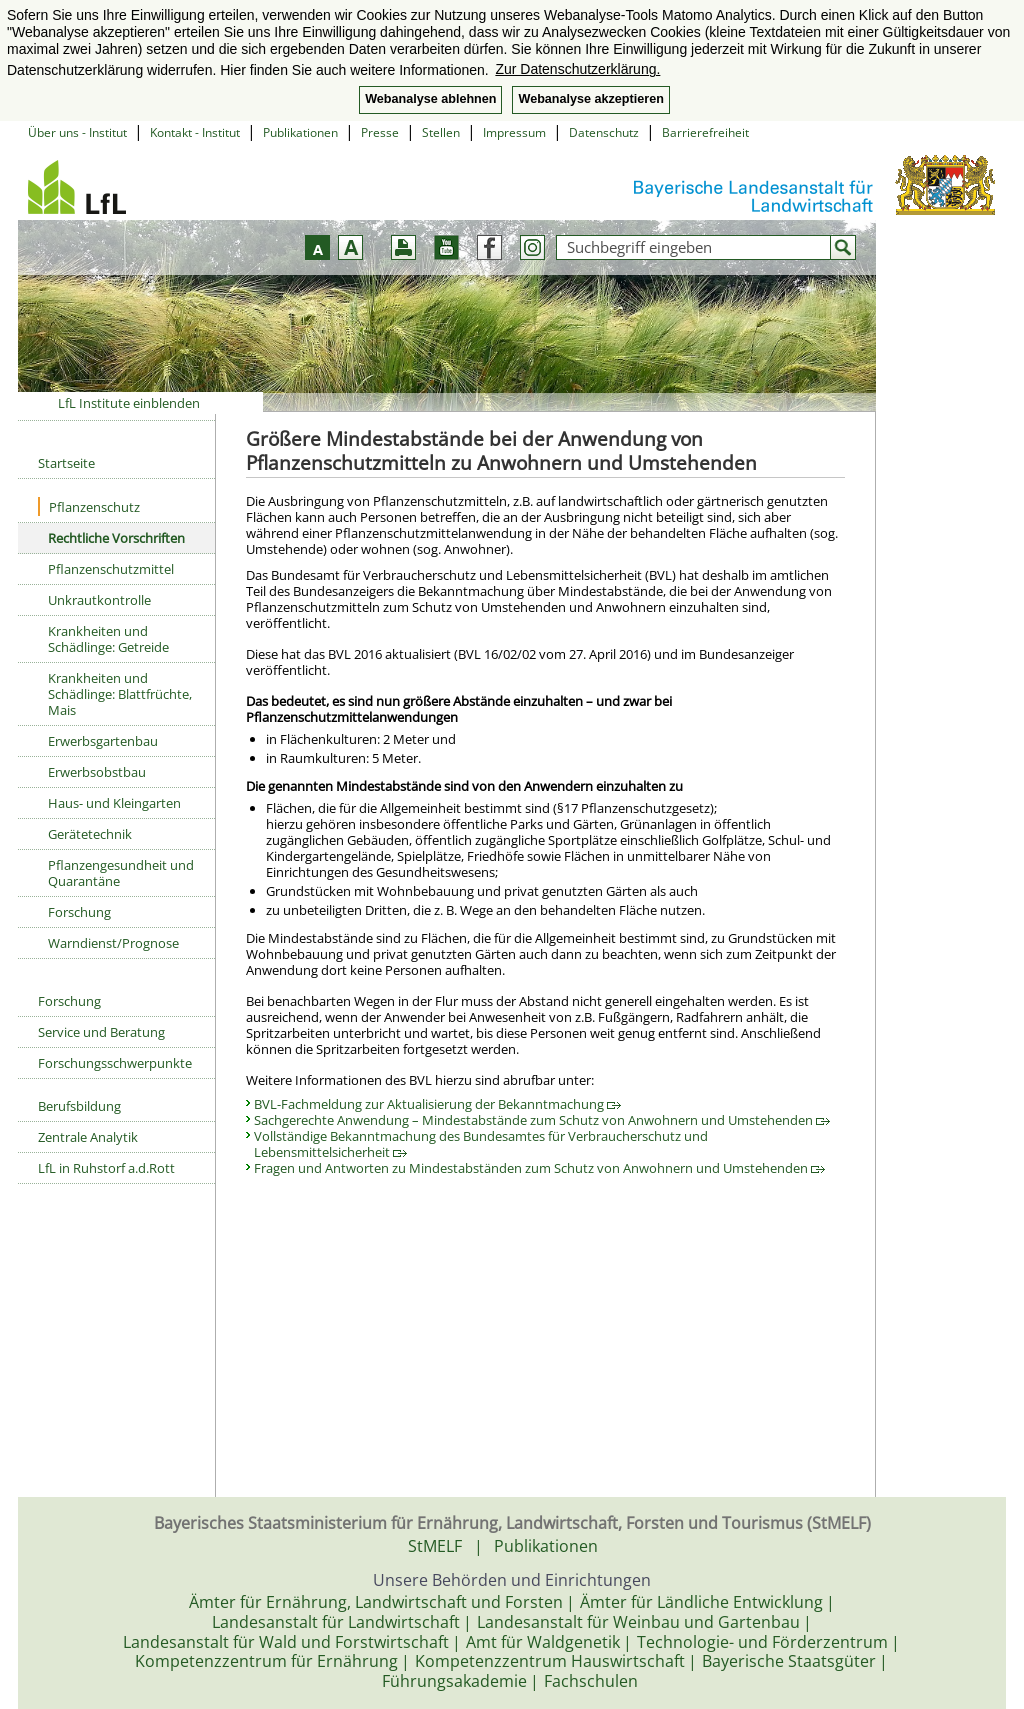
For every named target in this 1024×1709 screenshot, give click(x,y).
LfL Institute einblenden (129, 403)
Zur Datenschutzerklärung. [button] (577, 69)
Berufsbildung (79, 1106)
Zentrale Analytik (88, 1137)
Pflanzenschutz (89, 506)
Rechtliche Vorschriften (116, 538)
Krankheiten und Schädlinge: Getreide (108, 639)
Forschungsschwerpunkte (115, 1063)
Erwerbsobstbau (97, 772)
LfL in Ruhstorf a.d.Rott (106, 1168)
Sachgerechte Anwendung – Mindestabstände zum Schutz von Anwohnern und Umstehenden (542, 1120)
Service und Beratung (101, 1032)
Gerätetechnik (90, 834)
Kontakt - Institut (195, 132)
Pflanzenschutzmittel (111, 569)
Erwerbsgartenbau (103, 741)
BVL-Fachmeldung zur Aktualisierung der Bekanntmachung (437, 1104)
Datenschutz (604, 132)
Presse (380, 132)
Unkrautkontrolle (99, 600)
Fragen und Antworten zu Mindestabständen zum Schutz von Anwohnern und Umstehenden (539, 1168)
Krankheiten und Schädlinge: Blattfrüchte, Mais (120, 694)
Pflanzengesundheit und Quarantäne (121, 873)
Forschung (79, 912)
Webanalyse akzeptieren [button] (590, 99)
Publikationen (300, 132)
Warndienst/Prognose (113, 943)
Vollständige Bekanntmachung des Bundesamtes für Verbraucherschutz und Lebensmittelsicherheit (481, 1144)
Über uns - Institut (77, 132)
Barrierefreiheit (705, 132)
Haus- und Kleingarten (114, 803)
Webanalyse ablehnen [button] (430, 99)
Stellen (441, 132)
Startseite (66, 463)
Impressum (514, 132)
